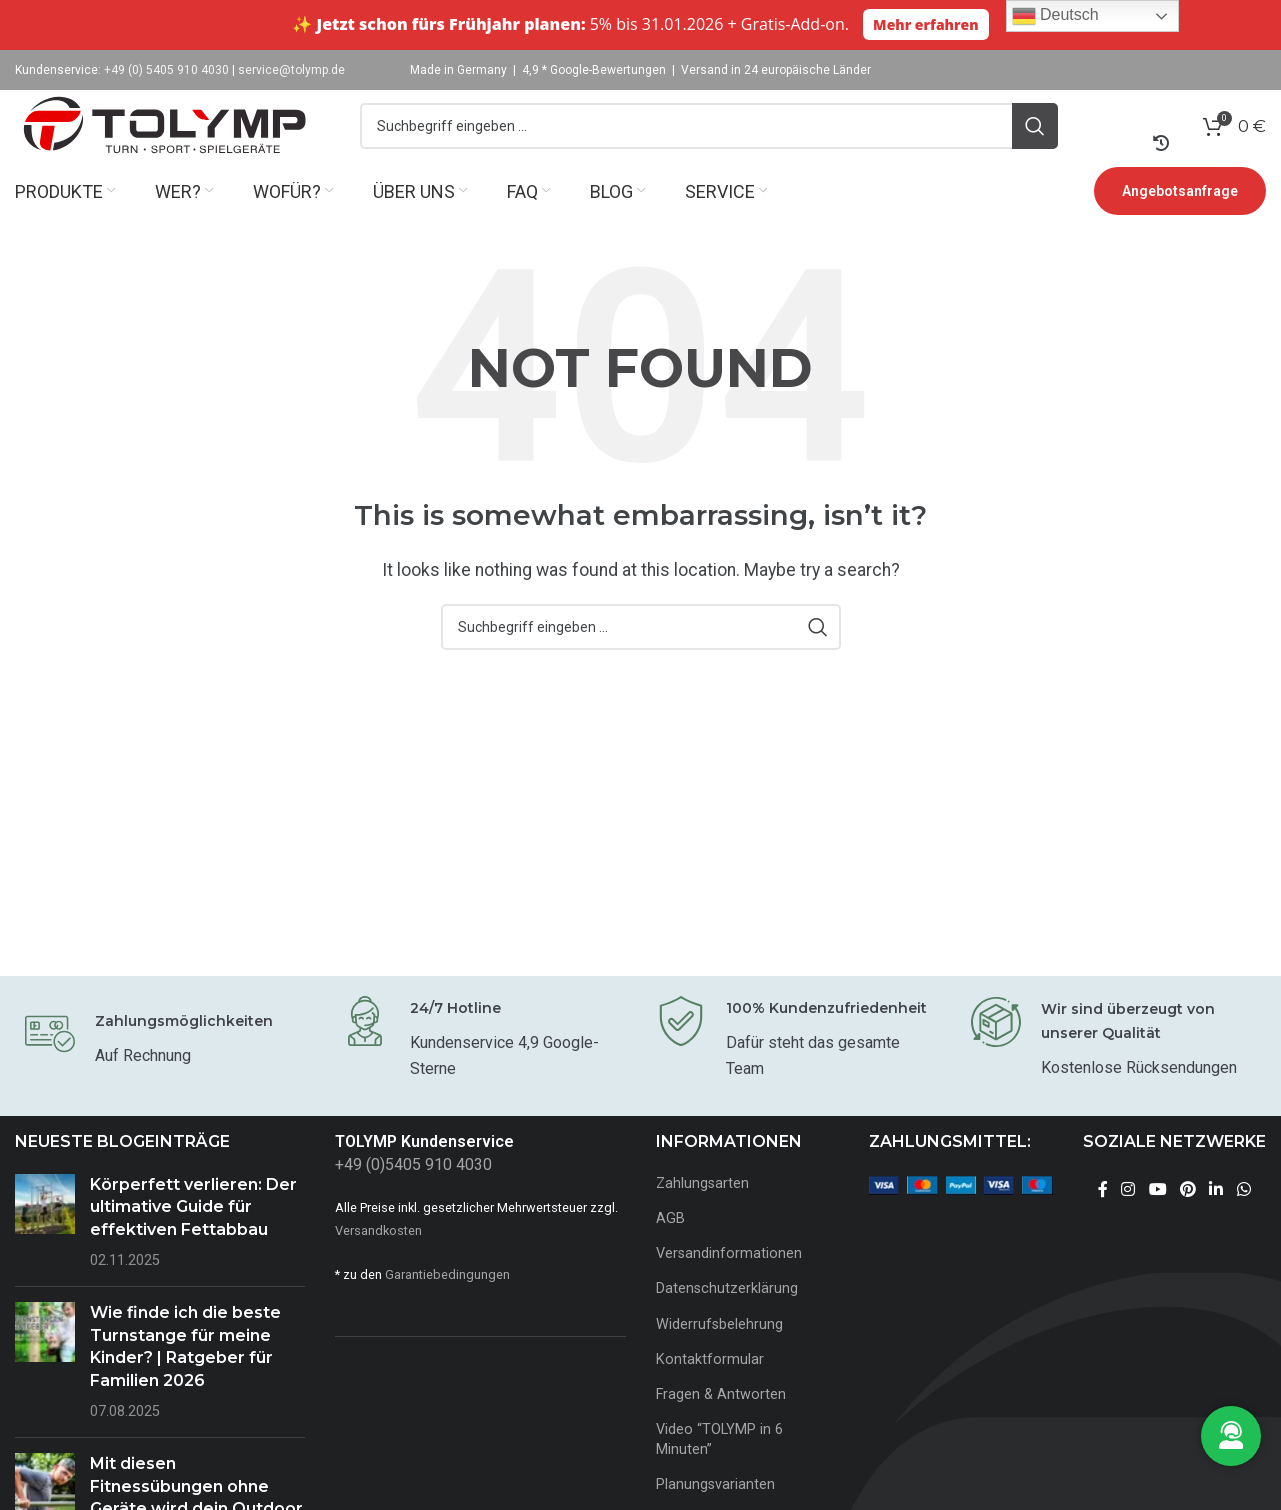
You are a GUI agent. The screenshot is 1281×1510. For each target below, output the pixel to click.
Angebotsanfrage (1180, 225)
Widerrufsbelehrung (719, 1357)
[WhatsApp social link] (1243, 1223)
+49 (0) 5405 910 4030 (166, 70)
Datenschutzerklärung (727, 1322)
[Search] (709, 143)
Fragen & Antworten (721, 1428)
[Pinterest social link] (1187, 1223)
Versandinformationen (729, 1287)
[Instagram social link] (1128, 1223)
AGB (670, 1252)
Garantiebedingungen (447, 1308)
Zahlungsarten (702, 1217)
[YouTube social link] (1157, 1223)
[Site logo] (165, 141)
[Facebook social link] (1102, 1223)
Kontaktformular (710, 1392)
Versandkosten (378, 1263)
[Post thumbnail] (45, 1257)
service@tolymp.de (291, 70)
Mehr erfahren (926, 24)
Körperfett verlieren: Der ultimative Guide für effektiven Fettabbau (193, 1241)
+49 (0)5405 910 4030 (413, 1198)
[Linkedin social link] (1216, 1223)
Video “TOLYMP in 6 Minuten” (719, 1473)
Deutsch (1055, 16)
